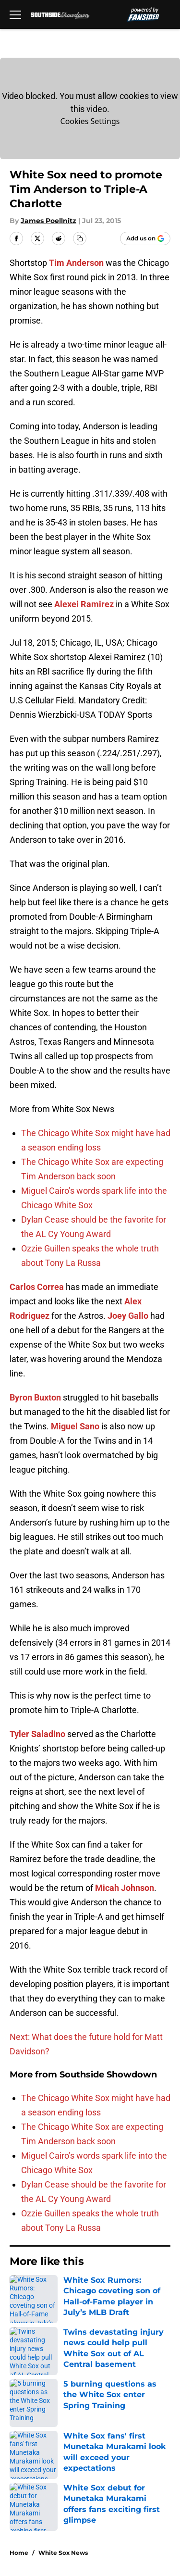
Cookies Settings (90, 121)
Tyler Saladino (37, 1734)
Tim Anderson (76, 263)
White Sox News (63, 2552)
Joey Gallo (128, 1316)
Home (19, 2552)
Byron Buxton (35, 1397)
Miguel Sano (75, 1426)
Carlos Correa (37, 1287)
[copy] (79, 238)
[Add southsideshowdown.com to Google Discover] (145, 238)
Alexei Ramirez (84, 604)
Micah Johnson (124, 1888)
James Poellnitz (48, 220)
